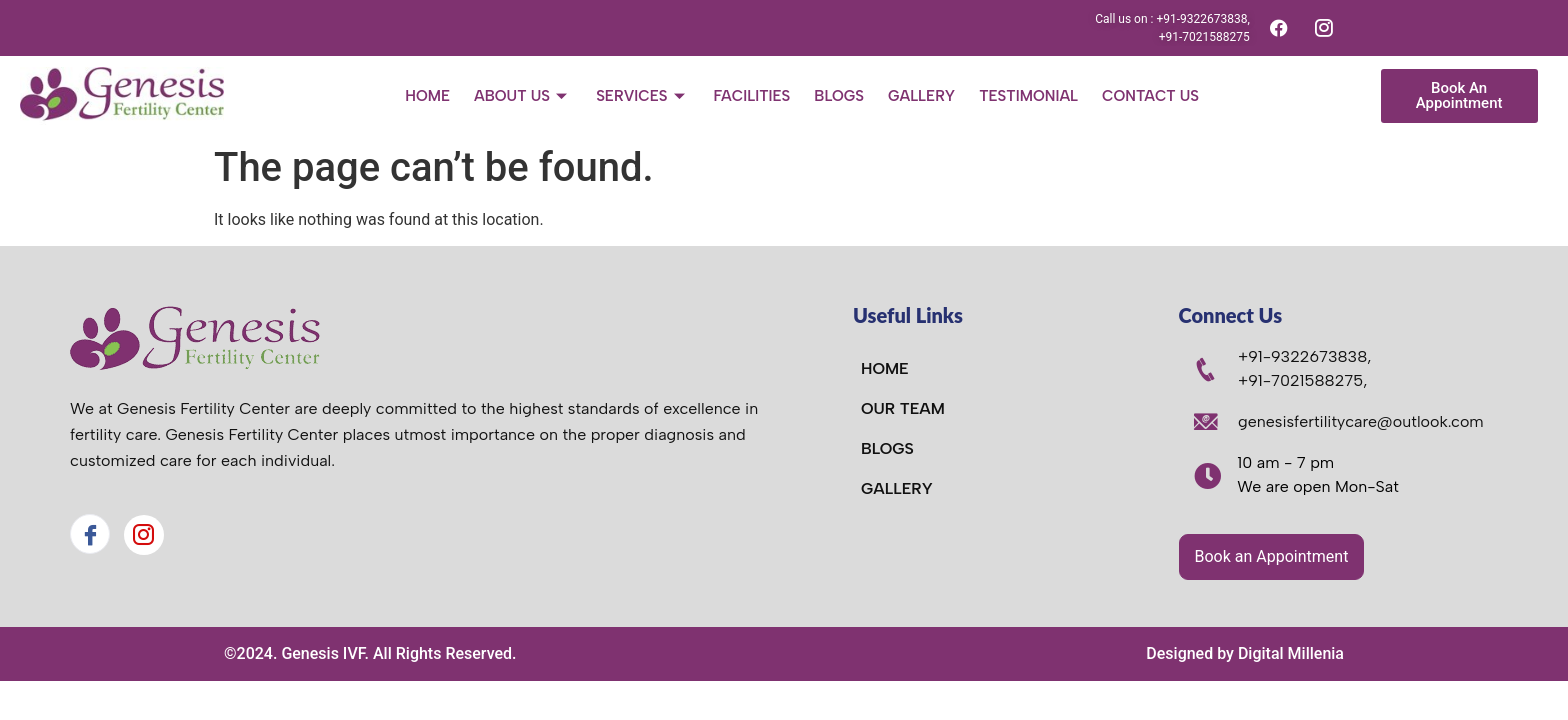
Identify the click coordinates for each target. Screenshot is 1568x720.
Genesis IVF (322, 653)
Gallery (921, 96)
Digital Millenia (1291, 653)
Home (427, 96)
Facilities (752, 96)
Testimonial (1028, 96)
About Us (523, 96)
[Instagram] (144, 535)
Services (642, 96)
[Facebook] (90, 534)
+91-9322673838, (1305, 356)
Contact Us (1150, 96)
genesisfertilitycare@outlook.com (1361, 421)
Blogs (839, 96)
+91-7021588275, (1302, 380)
